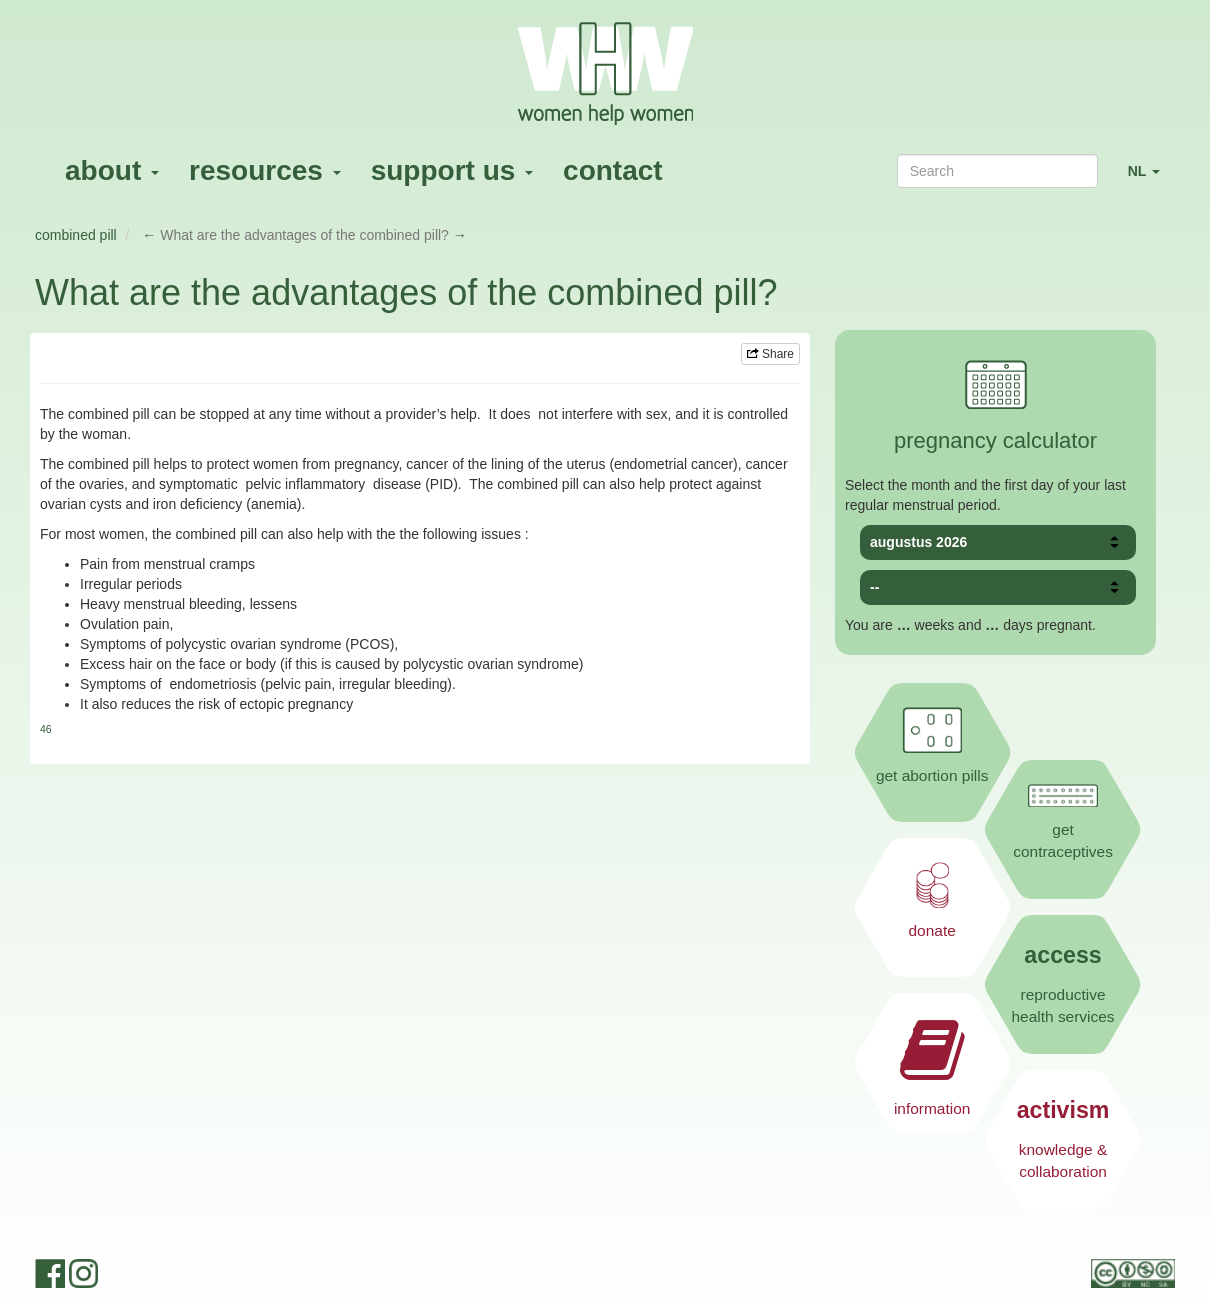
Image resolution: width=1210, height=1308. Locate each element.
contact (613, 170)
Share (770, 354)
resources (265, 170)
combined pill (76, 235)
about (112, 170)
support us (452, 170)
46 (46, 729)
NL (1151, 179)
